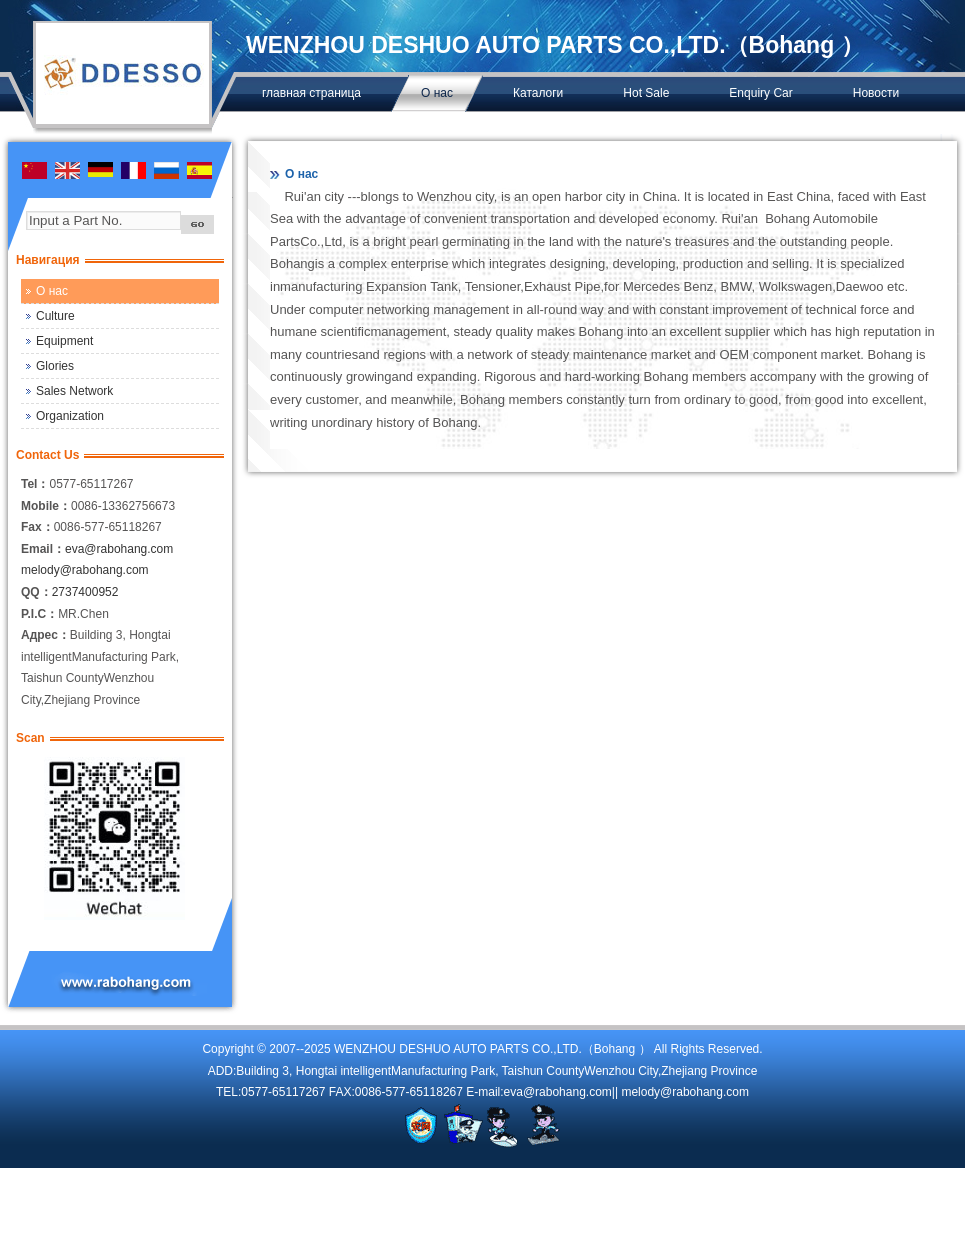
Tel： (35, 484)
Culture (55, 316)
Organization (70, 416)
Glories (55, 366)
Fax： (37, 527)
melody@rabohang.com (85, 570)
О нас (52, 291)
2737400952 (85, 592)
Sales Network (74, 391)
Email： (43, 549)
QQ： (36, 592)
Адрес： (45, 635)
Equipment (64, 341)
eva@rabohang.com (119, 549)
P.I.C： (39, 614)
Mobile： (46, 506)
